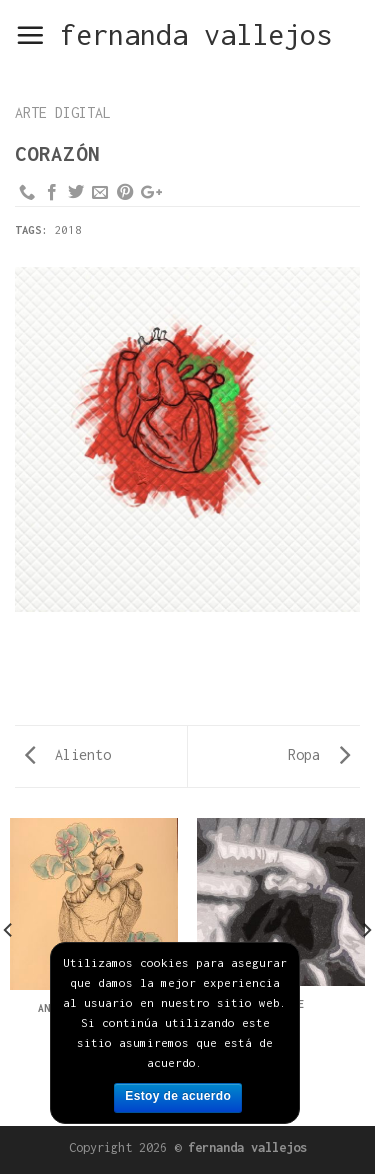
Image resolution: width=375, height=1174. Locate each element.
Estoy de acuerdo (178, 1096)
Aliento (68, 754)
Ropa (319, 754)
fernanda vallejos (196, 35)
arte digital (63, 112)
